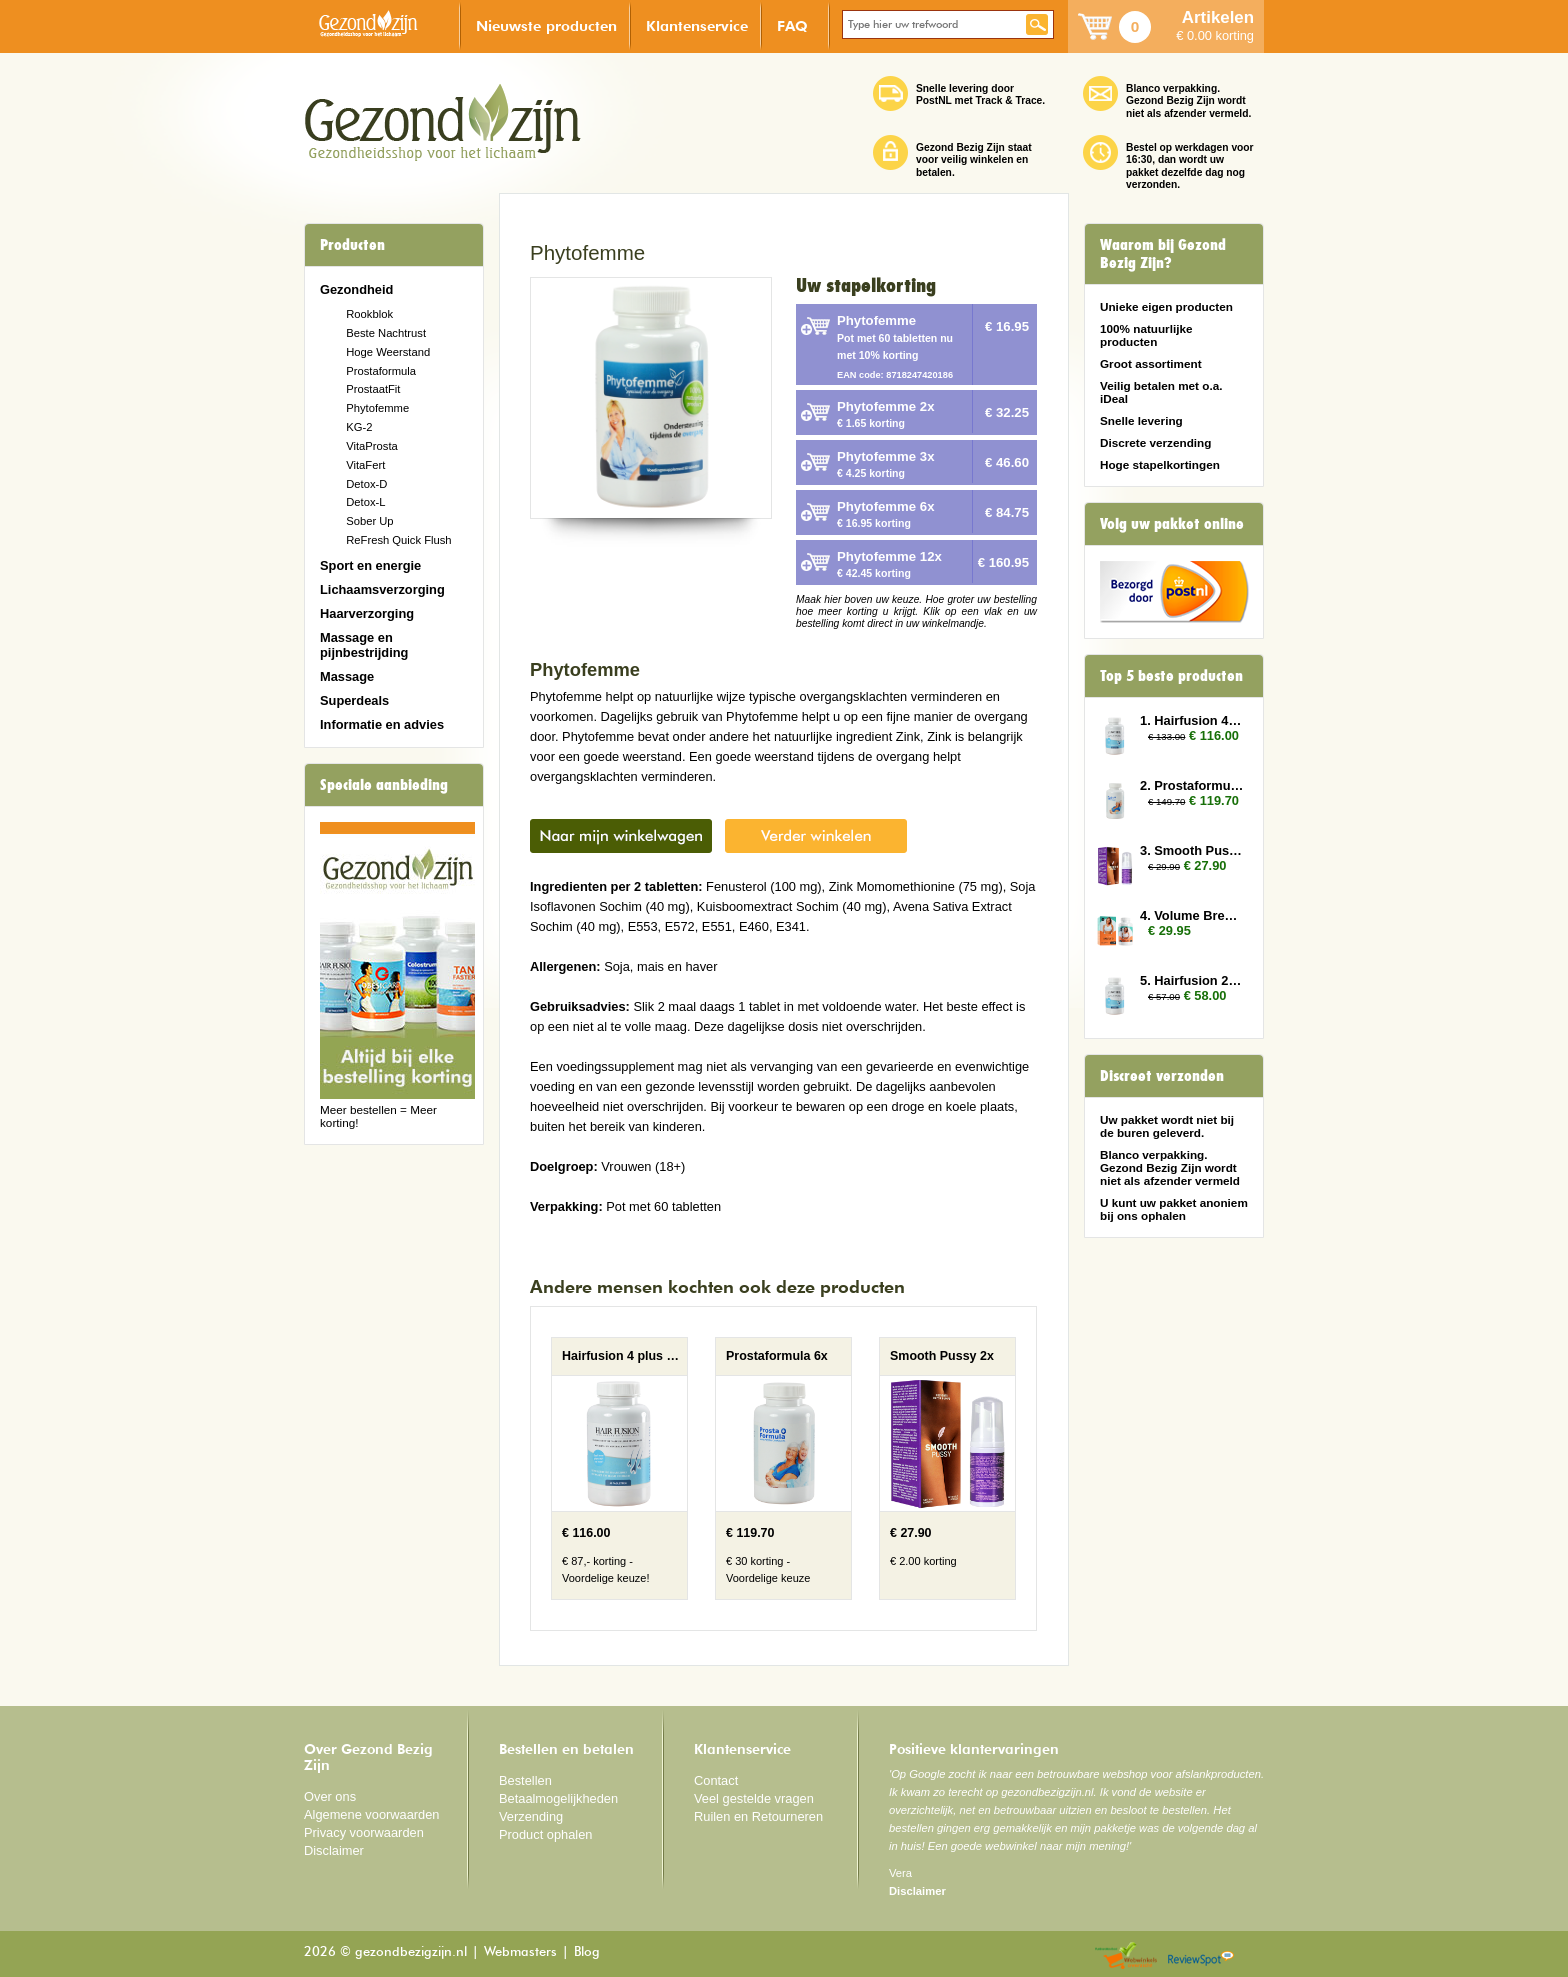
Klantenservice (697, 25)
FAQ (792, 25)
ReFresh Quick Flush (398, 540)
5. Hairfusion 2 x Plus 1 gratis (1192, 980)
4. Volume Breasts (1192, 915)
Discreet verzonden (1162, 1076)
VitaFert (365, 465)
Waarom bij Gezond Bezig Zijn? (1163, 254)
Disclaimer (334, 1850)
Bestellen (525, 1780)
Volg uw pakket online (1172, 524)
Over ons (330, 1796)
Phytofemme (377, 408)
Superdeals (354, 700)
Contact (716, 1780)
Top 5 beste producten (1171, 676)
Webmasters (520, 1952)
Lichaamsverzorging (382, 589)
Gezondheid (356, 289)
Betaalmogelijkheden (558, 1798)
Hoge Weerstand (388, 352)
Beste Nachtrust (386, 333)
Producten (352, 245)
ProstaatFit (373, 389)
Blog (587, 1952)
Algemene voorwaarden (372, 1814)
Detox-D (366, 484)
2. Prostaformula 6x (1192, 785)
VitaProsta (372, 446)
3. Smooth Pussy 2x (1192, 850)
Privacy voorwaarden (364, 1832)
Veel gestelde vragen (754, 1798)
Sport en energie (370, 565)
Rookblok (369, 314)
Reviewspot (1201, 1956)
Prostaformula (381, 371)
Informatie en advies (382, 724)
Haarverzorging (367, 613)
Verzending (531, 1816)
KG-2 (359, 427)
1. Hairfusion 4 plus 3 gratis (1192, 720)
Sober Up (369, 521)
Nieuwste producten (546, 25)
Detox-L (365, 502)
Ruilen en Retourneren (758, 1816)
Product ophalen (545, 1834)
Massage (347, 676)
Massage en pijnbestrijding (364, 645)
